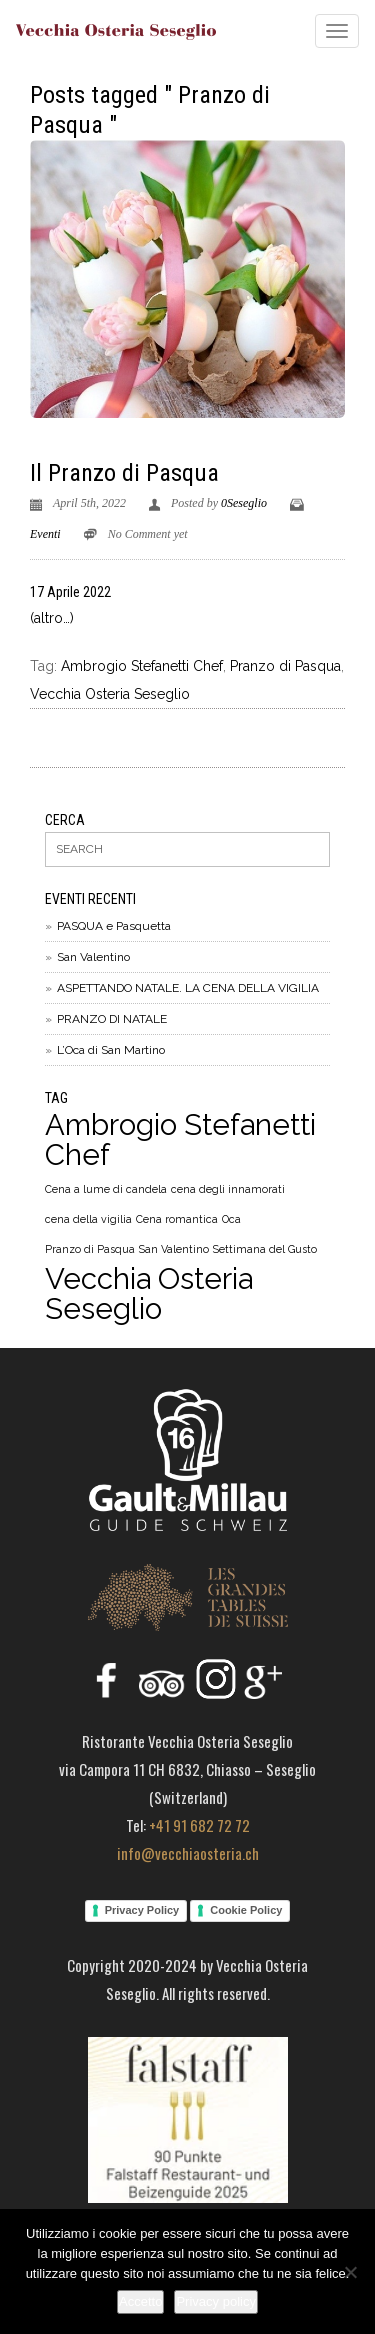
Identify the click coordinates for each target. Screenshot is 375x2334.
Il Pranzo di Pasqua (124, 473)
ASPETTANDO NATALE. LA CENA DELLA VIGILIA (188, 988)
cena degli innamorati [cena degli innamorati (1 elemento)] (228, 1189)
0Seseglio (244, 503)
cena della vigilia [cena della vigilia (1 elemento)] (88, 1219)
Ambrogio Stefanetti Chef (142, 666)
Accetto (140, 2301)
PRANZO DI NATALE (112, 1019)
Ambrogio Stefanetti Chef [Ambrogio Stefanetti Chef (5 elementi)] (180, 1140)
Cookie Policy (246, 1910)
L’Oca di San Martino (111, 1050)
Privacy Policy (142, 1910)
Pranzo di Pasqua (285, 666)
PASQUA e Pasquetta (114, 926)
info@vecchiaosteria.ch (188, 1853)
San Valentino (93, 957)
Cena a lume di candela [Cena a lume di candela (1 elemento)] (106, 1189)
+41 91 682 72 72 (199, 1825)
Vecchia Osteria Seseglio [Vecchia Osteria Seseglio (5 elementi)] (149, 1294)
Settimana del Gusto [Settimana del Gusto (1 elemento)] (265, 1249)
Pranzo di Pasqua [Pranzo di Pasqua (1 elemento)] (90, 1249)
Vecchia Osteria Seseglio (110, 694)
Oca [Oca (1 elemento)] (231, 1219)
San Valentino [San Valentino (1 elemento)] (174, 1249)
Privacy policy (215, 2301)
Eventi (45, 534)
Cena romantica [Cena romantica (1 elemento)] (177, 1219)
